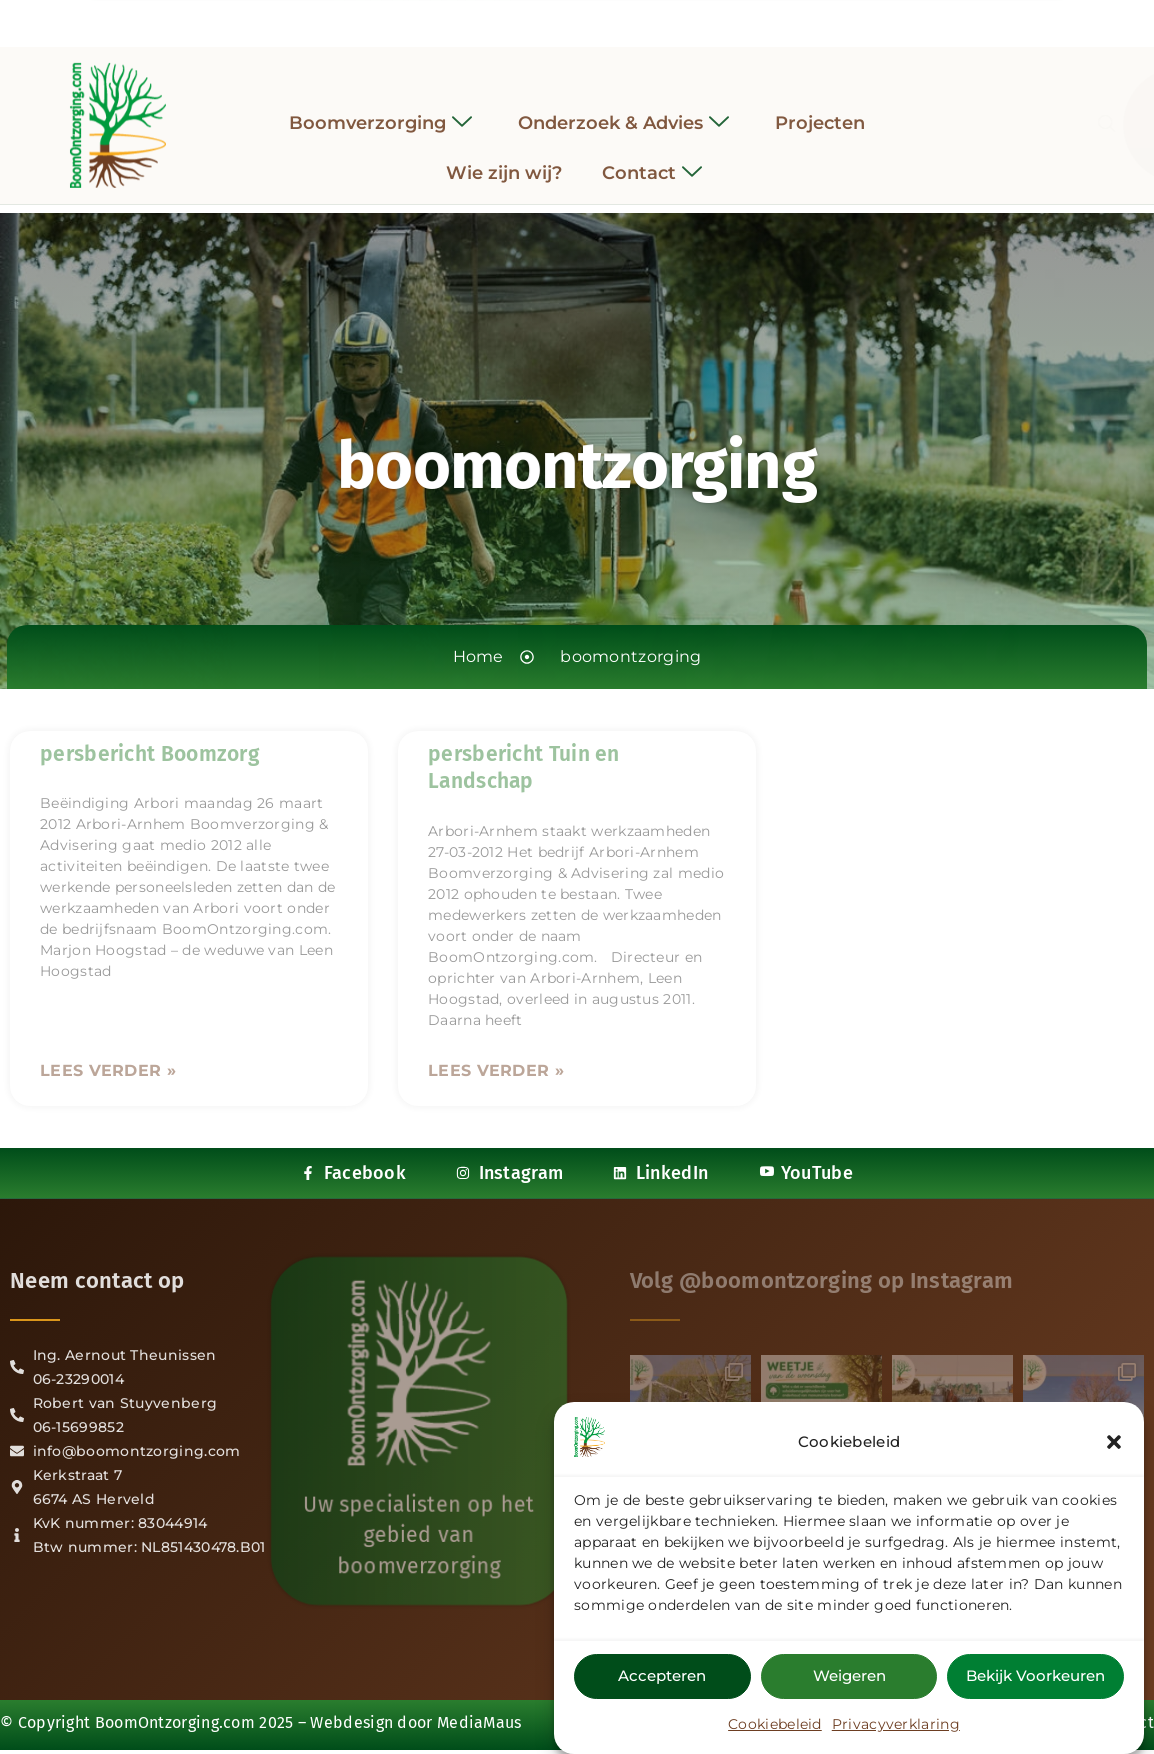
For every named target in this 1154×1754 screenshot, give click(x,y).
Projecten (820, 107)
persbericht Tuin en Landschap (524, 767)
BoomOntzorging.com (175, 1702)
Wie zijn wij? (504, 158)
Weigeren (849, 1675)
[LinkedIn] (595, 18)
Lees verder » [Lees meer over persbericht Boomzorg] (108, 1070)
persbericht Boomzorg (149, 754)
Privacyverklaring (896, 1724)
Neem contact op (97, 1280)
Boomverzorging (380, 107)
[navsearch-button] (943, 110)
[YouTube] (632, 18)
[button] (1114, 1442)
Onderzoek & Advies (623, 107)
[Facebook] (522, 18)
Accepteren (662, 1675)
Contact (652, 158)
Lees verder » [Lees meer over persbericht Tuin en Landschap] (496, 1070)
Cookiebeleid (775, 1724)
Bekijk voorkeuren (1035, 1675)
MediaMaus (479, 1702)
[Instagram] (559, 18)
